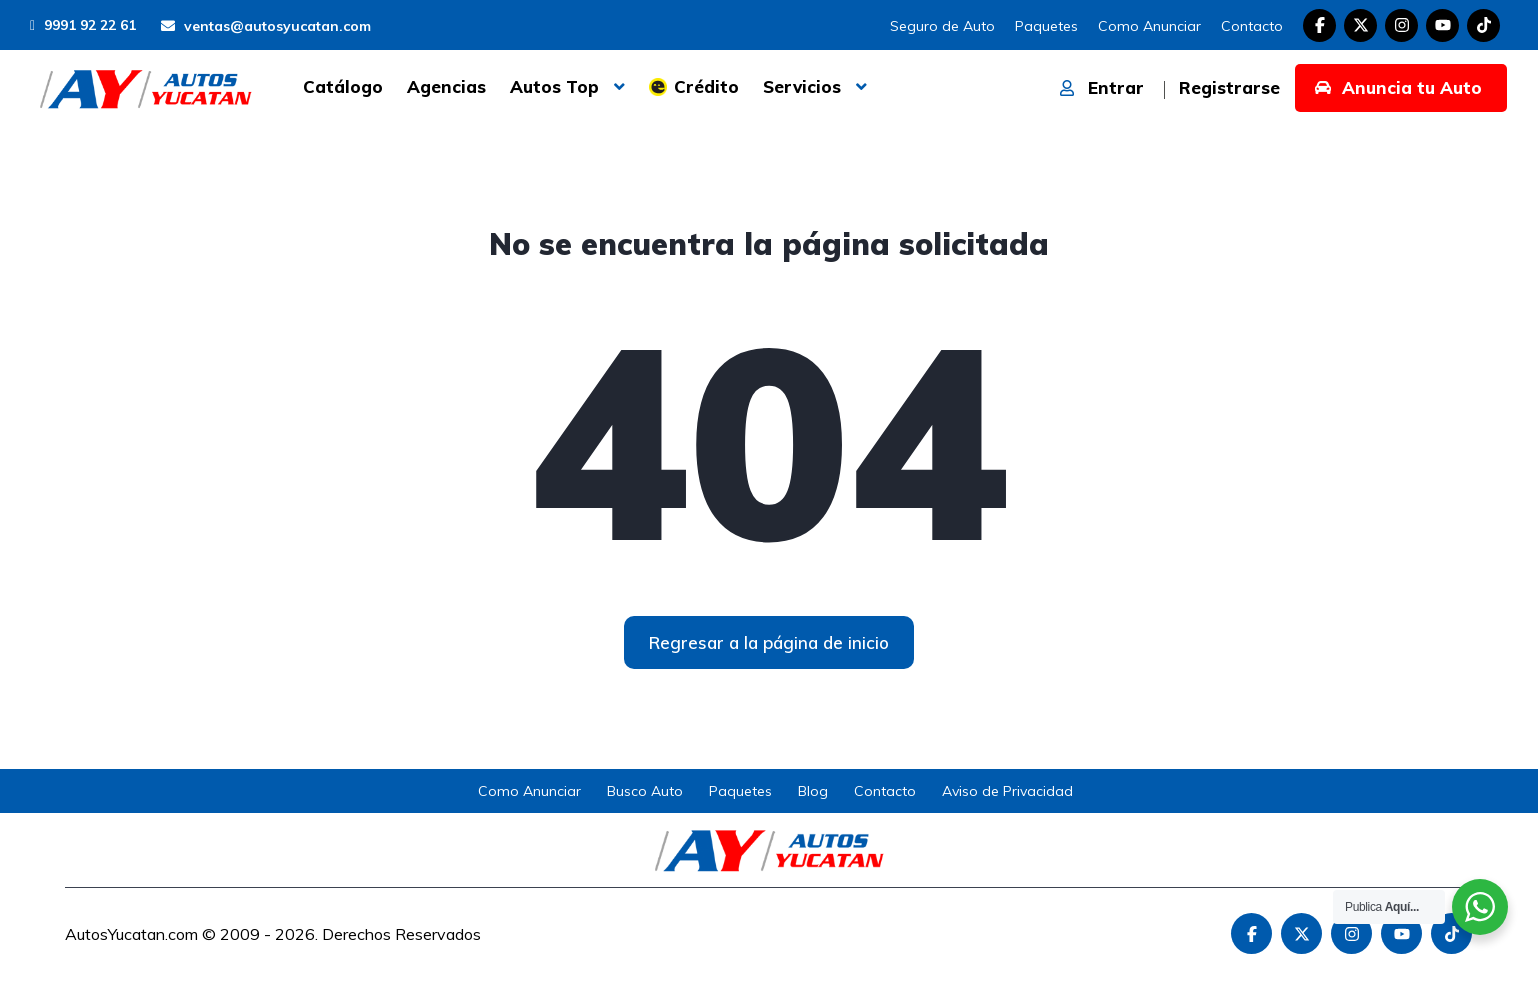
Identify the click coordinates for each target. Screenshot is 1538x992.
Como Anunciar (1149, 26)
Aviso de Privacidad (1007, 791)
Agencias (446, 86)
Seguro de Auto (942, 26)
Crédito (706, 86)
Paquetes (1046, 26)
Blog (813, 791)
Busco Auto (645, 791)
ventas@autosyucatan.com (266, 26)
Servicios (802, 86)
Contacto (1252, 26)
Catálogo (343, 86)
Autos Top (554, 86)
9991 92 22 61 (83, 25)
